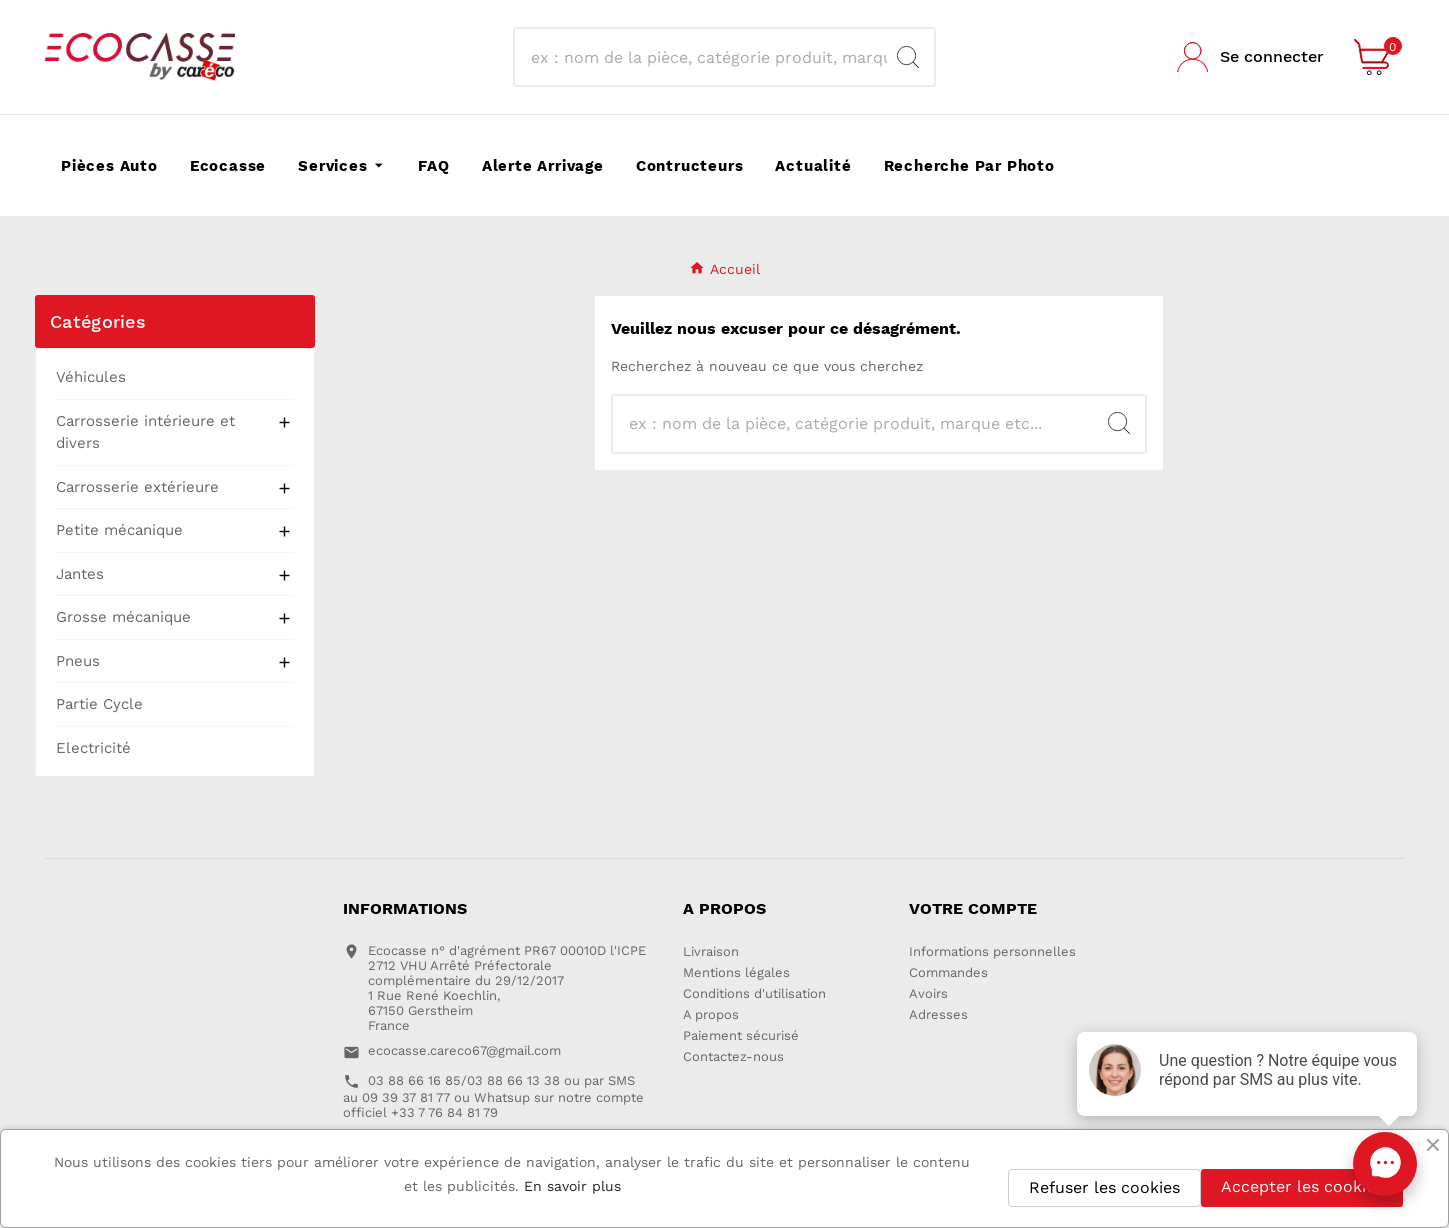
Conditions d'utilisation (754, 993)
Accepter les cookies (1302, 1186)
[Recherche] (706, 57)
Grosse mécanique (123, 617)
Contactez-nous (733, 1056)
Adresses (938, 1014)
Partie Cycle (99, 704)
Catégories (98, 321)
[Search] (908, 57)
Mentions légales (736, 972)
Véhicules (91, 377)
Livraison (711, 951)
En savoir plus (572, 1186)
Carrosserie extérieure (137, 487)
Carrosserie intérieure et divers (145, 432)
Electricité (93, 748)
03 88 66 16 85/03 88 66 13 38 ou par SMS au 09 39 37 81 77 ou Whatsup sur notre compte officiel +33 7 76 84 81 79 (493, 1096)
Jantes (80, 574)
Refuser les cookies (1104, 1187)
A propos (711, 1014)
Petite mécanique (119, 530)
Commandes (948, 972)
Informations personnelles (992, 951)
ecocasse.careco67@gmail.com (464, 1050)
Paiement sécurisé (741, 1035)
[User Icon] (1250, 57)
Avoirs (928, 993)
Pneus (78, 661)
